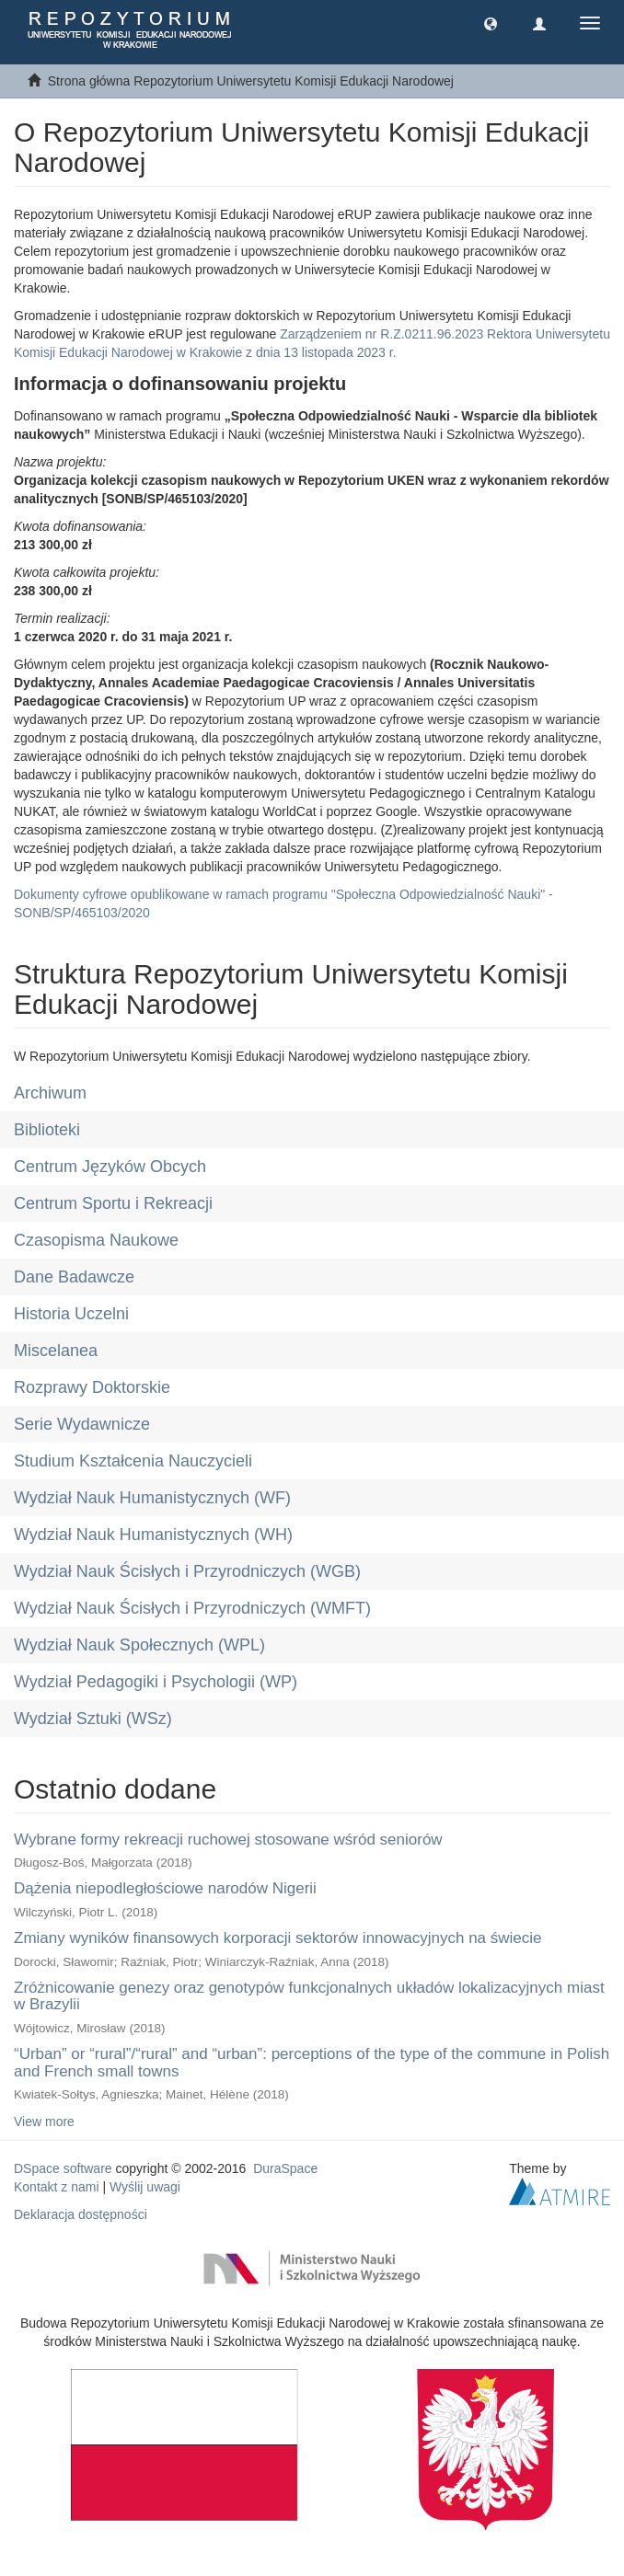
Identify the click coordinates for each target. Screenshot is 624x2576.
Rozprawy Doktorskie (92, 1387)
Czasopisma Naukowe (96, 1240)
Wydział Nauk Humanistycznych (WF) (152, 1498)
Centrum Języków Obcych (110, 1166)
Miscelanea (56, 1350)
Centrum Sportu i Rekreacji (113, 1203)
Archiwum (50, 1093)
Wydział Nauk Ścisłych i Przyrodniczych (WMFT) (192, 1608)
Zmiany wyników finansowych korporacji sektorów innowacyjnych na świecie (278, 1938)
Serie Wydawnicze (82, 1424)
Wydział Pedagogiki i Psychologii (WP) (155, 1682)
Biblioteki (47, 1130)
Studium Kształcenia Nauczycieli (133, 1461)
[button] (490, 23)
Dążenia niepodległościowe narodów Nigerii (165, 1888)
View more (44, 2121)
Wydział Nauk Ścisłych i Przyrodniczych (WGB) (187, 1571)
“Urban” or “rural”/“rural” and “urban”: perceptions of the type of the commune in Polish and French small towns (311, 2062)
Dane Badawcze (74, 1277)
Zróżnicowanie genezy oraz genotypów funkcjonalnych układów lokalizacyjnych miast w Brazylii (309, 1996)
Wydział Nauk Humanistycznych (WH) (153, 1534)
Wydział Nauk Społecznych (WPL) (139, 1645)
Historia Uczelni (71, 1314)
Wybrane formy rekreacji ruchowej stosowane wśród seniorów (228, 1839)
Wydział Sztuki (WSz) (93, 1718)
